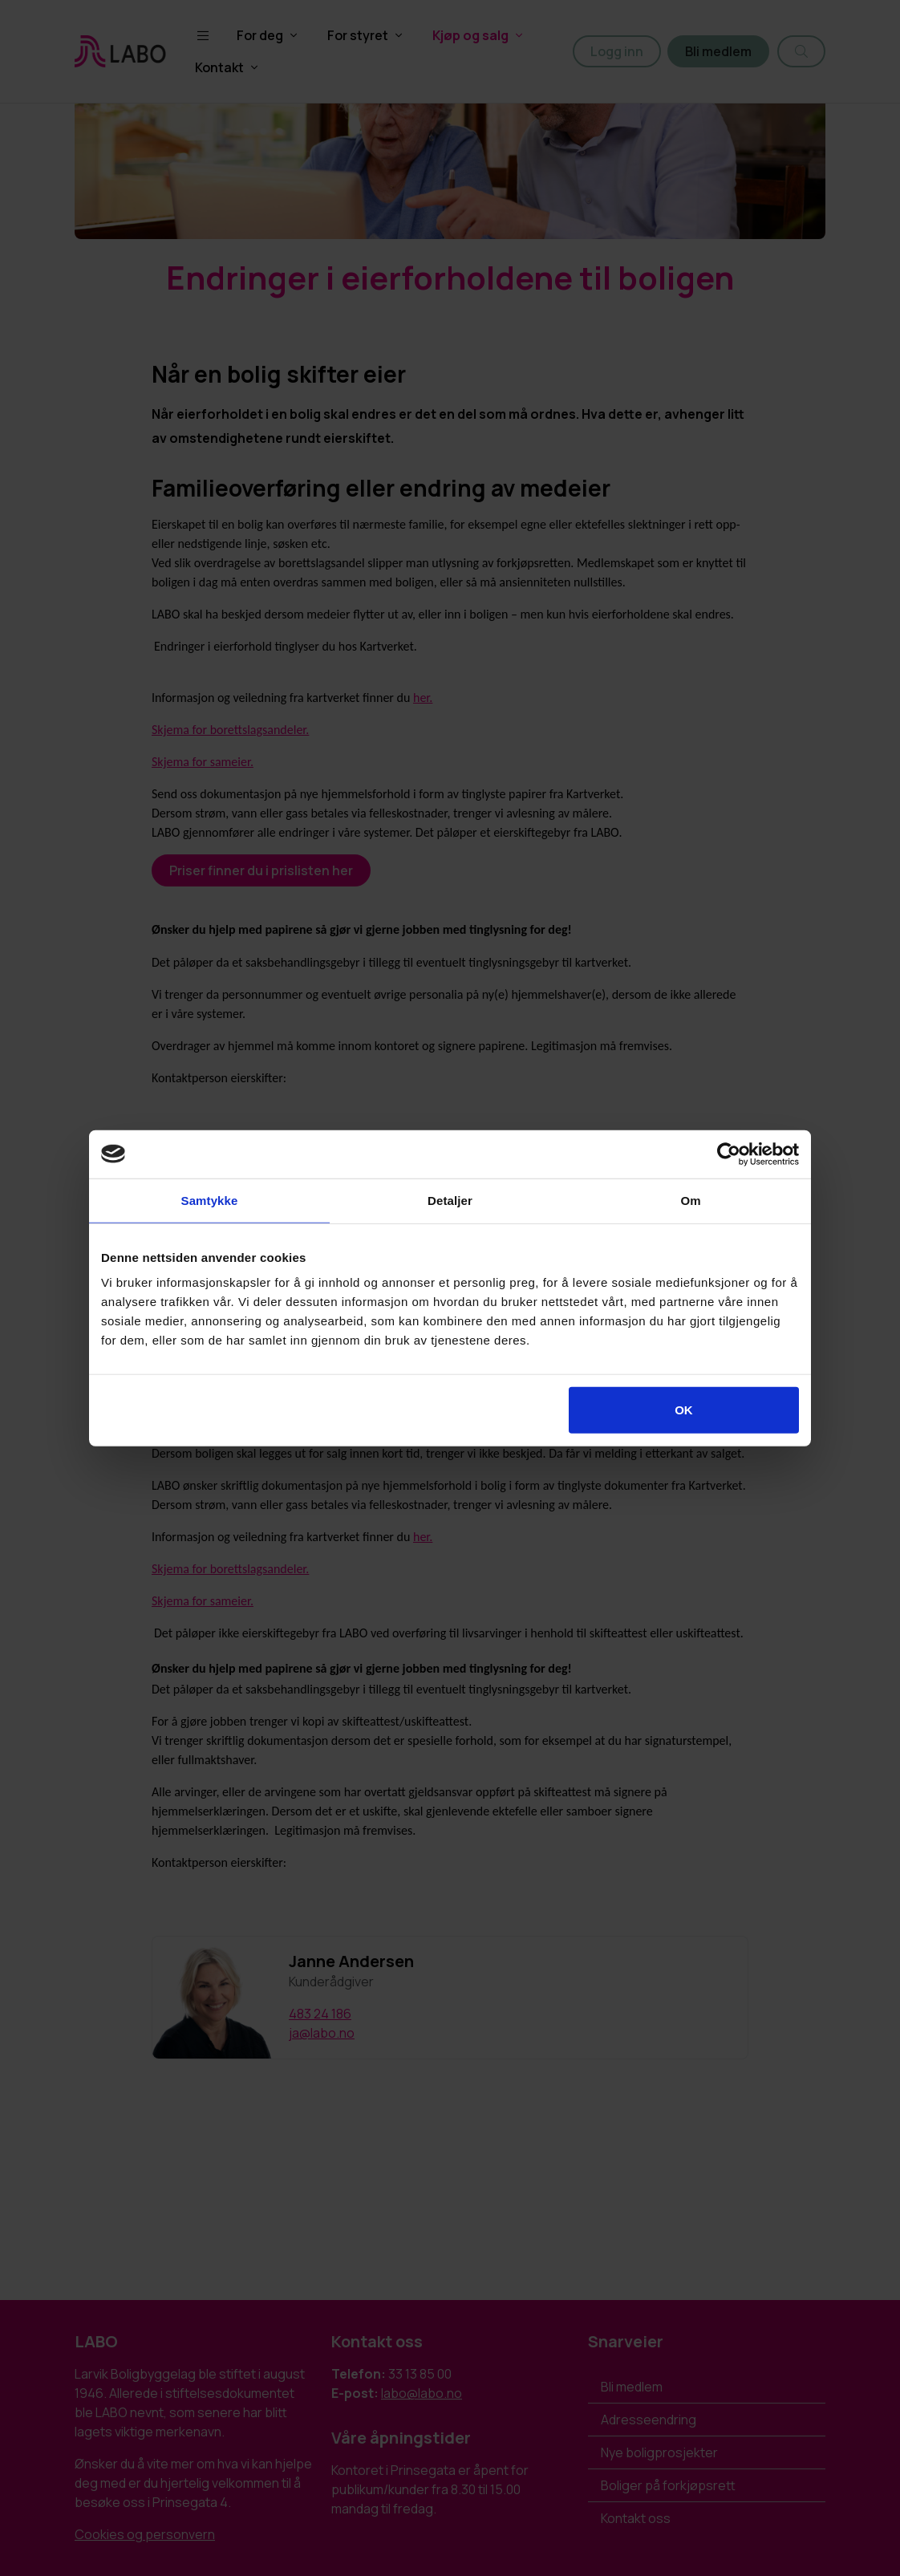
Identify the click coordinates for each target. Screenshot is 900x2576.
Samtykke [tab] (209, 1200)
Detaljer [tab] (450, 1200)
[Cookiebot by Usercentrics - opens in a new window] (729, 1154)
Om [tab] (690, 1200)
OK (684, 1410)
